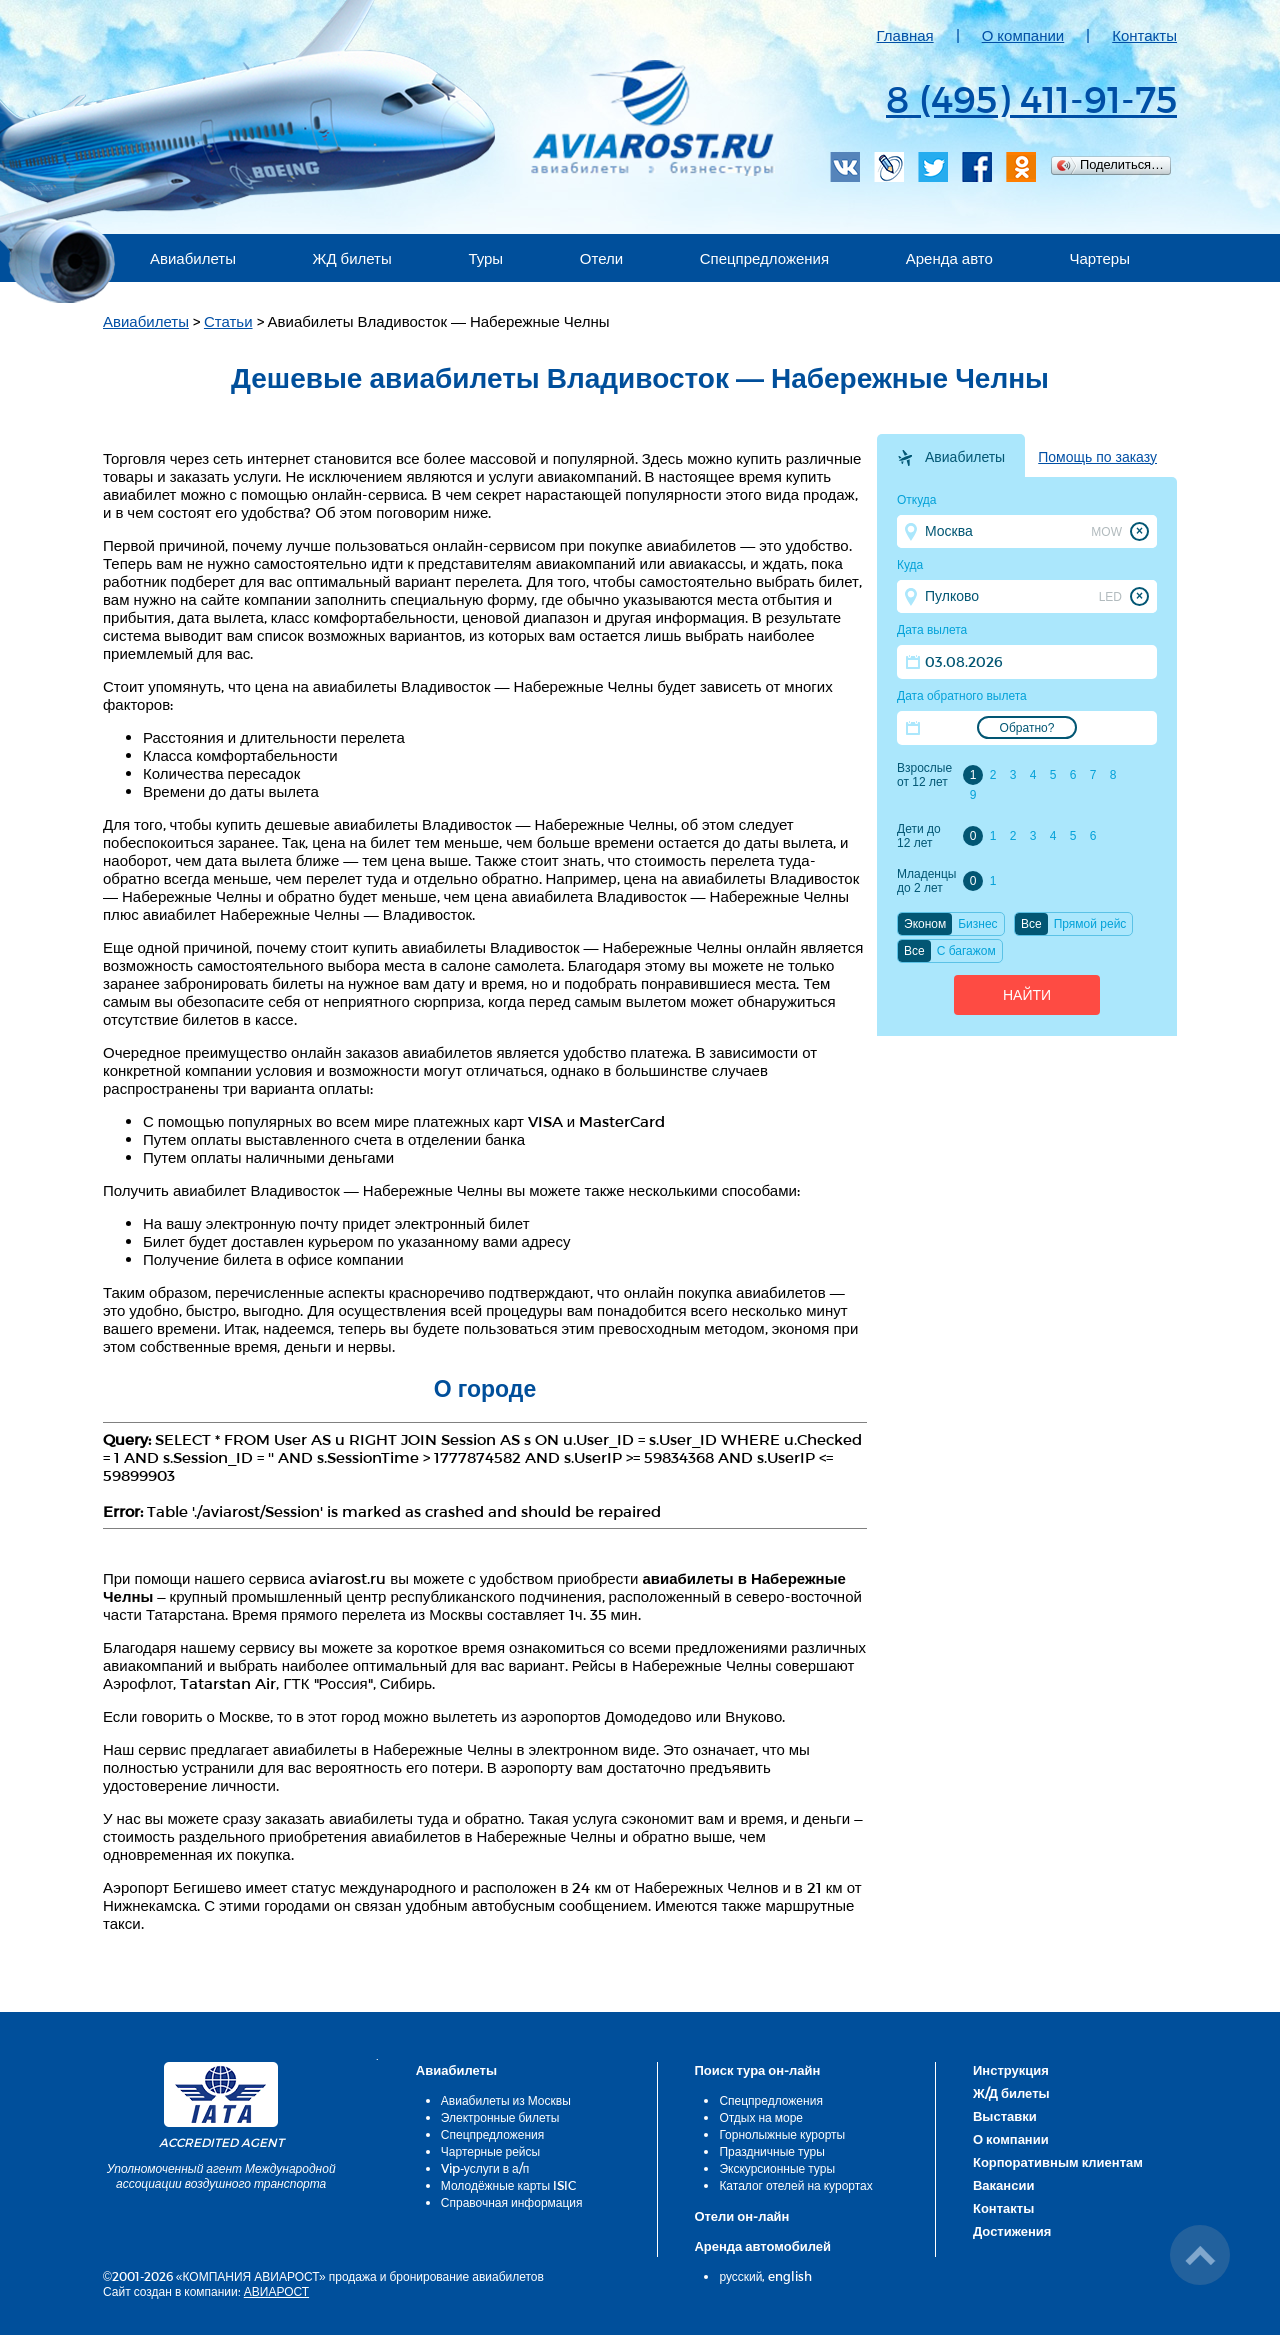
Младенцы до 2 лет (926, 881)
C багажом (966, 951)
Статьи (228, 321)
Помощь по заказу (1097, 457)
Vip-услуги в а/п (485, 2168)
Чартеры (1099, 258)
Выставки (1005, 2116)
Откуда (917, 500)
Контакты (1144, 35)
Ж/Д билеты (1011, 2093)
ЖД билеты (352, 258)
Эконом (925, 924)
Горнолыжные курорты (782, 2134)
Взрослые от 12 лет (924, 775)
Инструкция (1011, 2070)
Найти (1027, 995)
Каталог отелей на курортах (795, 2185)
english (790, 2276)
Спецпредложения (764, 258)
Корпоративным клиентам (1058, 2162)
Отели (601, 258)
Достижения (1012, 2231)
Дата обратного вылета (962, 696)
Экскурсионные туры (777, 2168)
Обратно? (1027, 728)
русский (740, 2276)
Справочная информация (512, 2202)
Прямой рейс (1090, 924)
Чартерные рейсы (490, 2151)
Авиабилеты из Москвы (506, 2100)
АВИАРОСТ (276, 2291)
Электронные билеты (500, 2117)
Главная (905, 35)
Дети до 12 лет (919, 836)
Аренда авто (949, 258)
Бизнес (977, 924)
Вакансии (1003, 2185)
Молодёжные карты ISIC (508, 2185)
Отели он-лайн (741, 2216)
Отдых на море (761, 2117)
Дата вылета (932, 630)
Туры (485, 258)
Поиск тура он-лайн (757, 2070)
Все (1031, 924)
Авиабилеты (193, 258)
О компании (1023, 35)
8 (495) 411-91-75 (1031, 98)
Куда (910, 565)
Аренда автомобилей (762, 2246)
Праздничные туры (771, 2151)
